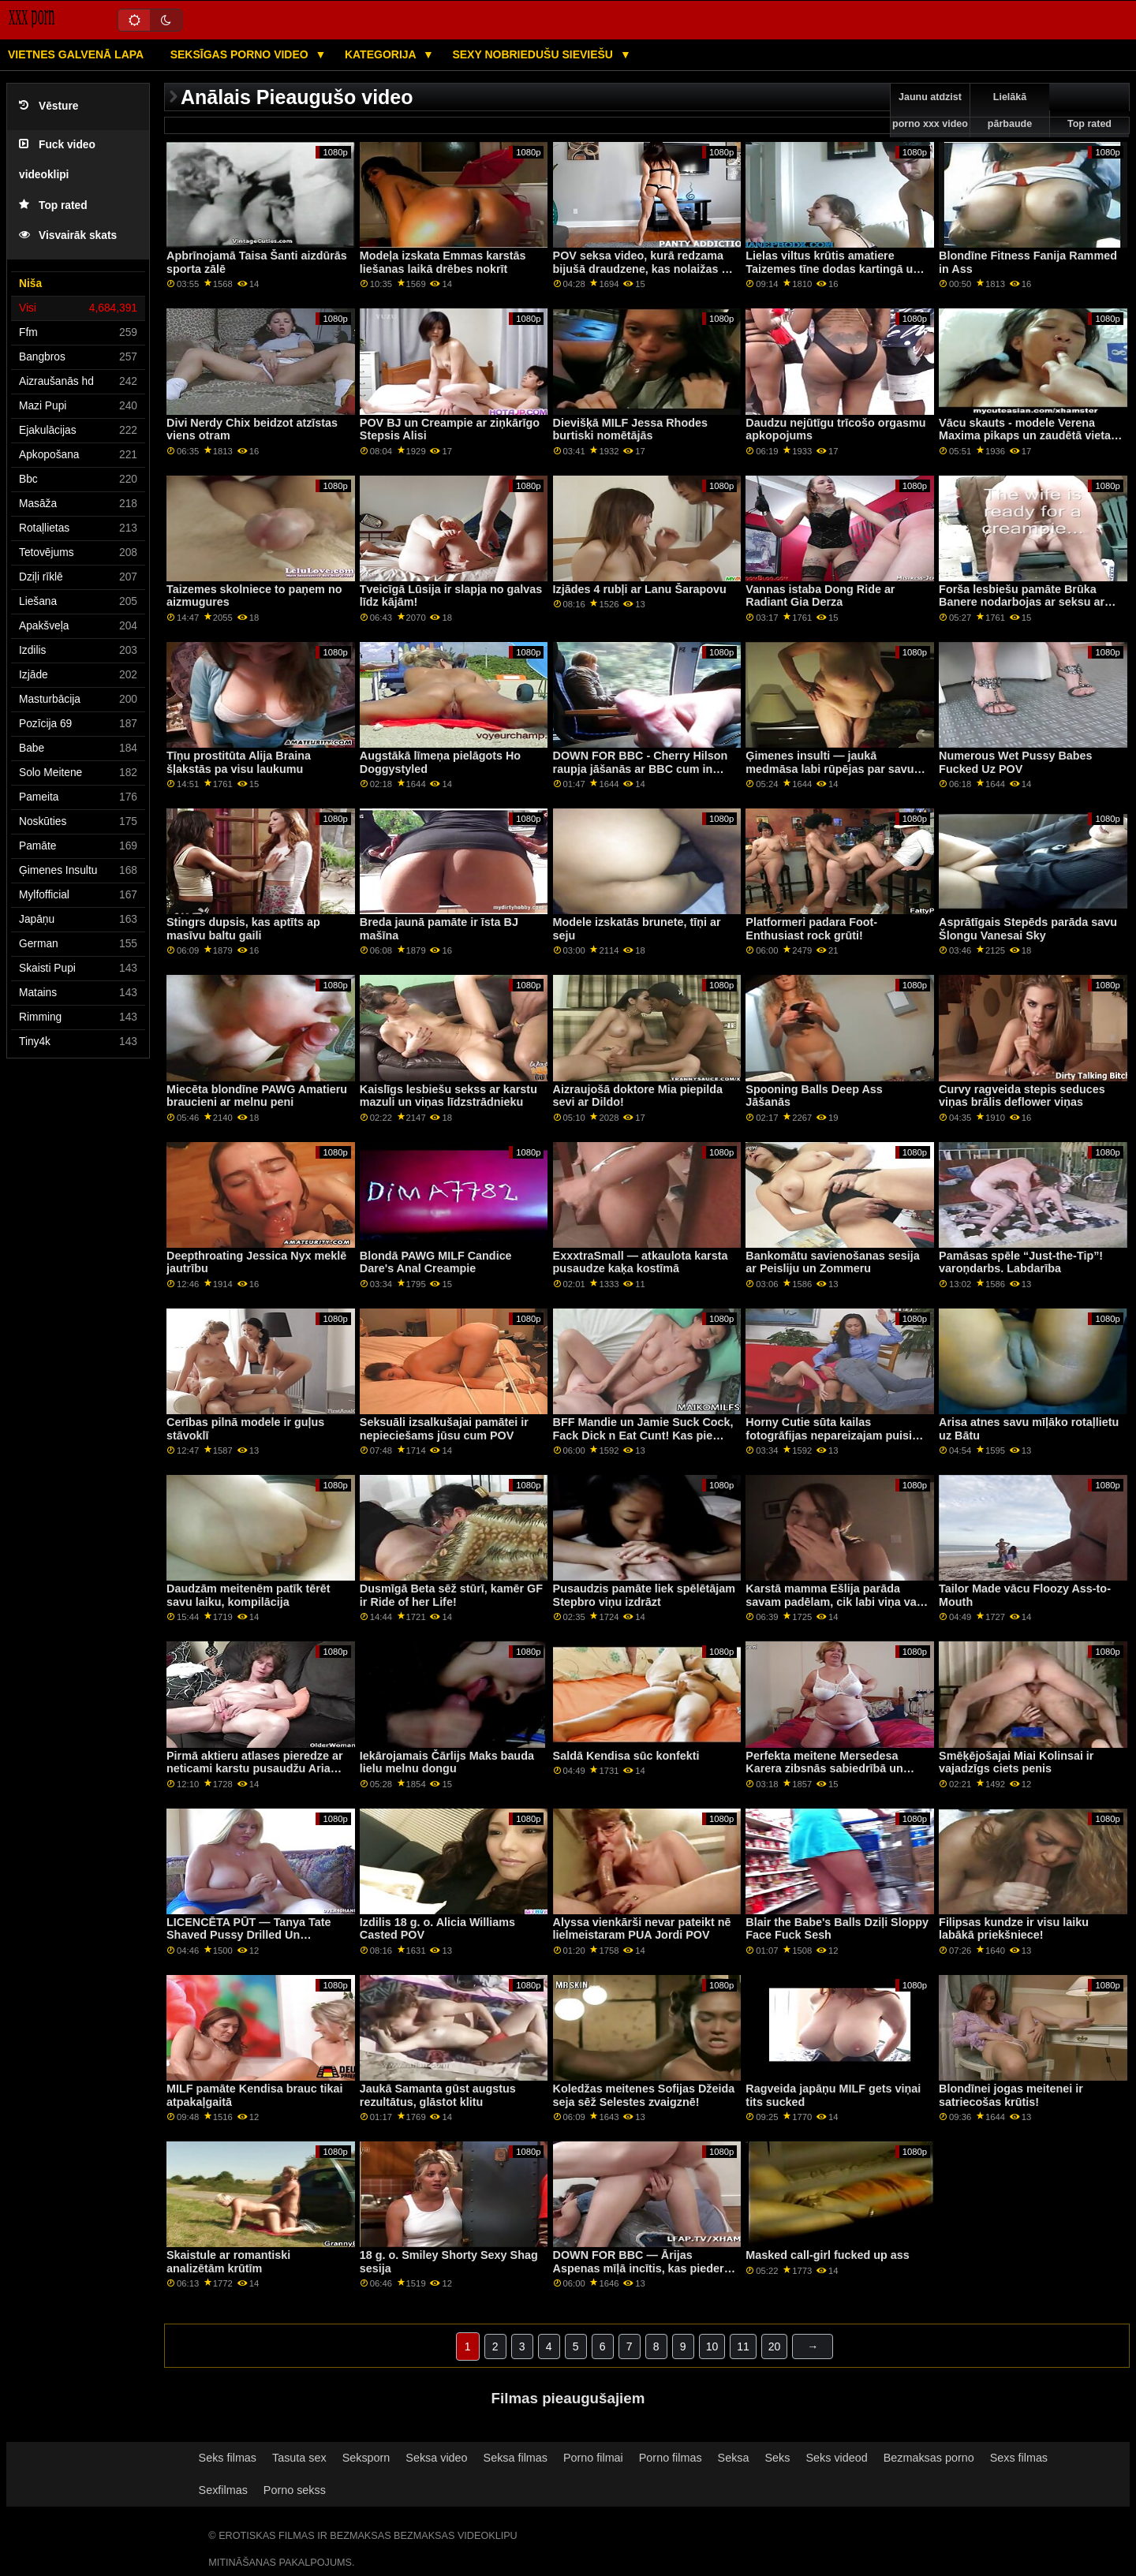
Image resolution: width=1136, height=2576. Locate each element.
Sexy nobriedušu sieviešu (533, 54)
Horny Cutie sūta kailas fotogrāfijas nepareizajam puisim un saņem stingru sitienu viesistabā (833, 1442)
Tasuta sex (299, 2457)
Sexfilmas (223, 2490)
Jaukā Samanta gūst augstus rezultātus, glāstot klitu (438, 2095)
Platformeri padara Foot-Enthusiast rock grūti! (811, 929)
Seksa (733, 2457)
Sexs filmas (1019, 2457)
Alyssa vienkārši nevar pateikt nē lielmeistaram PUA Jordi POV (642, 1929)
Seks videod (836, 2457)
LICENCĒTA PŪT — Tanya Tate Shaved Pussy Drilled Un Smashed (248, 1935)
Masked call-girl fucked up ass (828, 2255)
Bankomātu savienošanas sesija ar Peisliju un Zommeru (832, 1262)
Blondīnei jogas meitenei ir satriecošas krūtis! (1011, 2095)
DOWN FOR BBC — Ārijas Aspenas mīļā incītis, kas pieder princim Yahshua (638, 2268)
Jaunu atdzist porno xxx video (930, 110)
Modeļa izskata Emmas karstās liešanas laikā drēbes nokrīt (443, 262)
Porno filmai (593, 2457)
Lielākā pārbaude (1010, 110)
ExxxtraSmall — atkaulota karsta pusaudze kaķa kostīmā (640, 1262)
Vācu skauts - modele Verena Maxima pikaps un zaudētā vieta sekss (1025, 435)
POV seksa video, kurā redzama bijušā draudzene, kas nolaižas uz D (643, 268)
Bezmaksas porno (929, 2457)
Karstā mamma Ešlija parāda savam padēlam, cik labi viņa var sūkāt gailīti (833, 1601)
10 (712, 2346)
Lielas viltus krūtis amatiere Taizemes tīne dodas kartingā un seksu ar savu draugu (833, 268)
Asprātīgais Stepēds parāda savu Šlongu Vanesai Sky (1028, 929)
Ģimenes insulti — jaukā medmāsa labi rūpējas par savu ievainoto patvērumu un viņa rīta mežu (833, 775)
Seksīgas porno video (241, 54)
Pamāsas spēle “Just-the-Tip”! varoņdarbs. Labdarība (1021, 1262)
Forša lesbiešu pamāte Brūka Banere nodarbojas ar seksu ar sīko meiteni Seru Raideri (1021, 602)
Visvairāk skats (68, 235)
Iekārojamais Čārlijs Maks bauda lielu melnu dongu (447, 1762)
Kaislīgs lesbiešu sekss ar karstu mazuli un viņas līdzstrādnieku (448, 1096)
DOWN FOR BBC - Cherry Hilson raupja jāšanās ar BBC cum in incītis (640, 768)
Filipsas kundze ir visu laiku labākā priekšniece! (1014, 1929)
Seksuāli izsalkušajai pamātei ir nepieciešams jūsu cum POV (444, 1429)
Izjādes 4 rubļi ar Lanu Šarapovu (640, 589)
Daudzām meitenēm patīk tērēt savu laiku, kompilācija (248, 1595)
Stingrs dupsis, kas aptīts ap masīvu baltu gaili (243, 929)
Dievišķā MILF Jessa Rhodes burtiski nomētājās (630, 429)
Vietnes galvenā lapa (76, 54)
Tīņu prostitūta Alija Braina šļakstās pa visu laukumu (238, 762)
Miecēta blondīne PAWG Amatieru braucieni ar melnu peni (256, 1096)
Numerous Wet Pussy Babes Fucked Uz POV (1015, 762)
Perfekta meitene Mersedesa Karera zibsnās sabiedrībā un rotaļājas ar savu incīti (824, 1768)
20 (774, 2346)
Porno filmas (670, 2457)
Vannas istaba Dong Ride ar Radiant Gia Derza (820, 596)
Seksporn (366, 2457)
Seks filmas (227, 2457)
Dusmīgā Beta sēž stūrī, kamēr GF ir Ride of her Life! (451, 1595)
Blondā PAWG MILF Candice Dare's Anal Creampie (436, 1262)
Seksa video (436, 2457)
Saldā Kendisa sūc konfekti (626, 1755)
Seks (777, 2457)
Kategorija (382, 54)
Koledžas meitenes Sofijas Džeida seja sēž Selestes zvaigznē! (644, 2095)
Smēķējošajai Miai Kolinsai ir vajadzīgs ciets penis (1016, 1762)
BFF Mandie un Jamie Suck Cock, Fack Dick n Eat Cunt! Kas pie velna (643, 1435)
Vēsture (48, 106)
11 (743, 2346)
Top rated (53, 205)
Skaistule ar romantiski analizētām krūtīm (228, 2262)
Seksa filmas (515, 2457)
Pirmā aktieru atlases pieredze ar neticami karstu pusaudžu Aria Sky (254, 1768)
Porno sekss (294, 2490)
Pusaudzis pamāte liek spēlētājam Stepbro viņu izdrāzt (644, 1595)
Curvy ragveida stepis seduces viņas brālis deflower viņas (1022, 1096)
